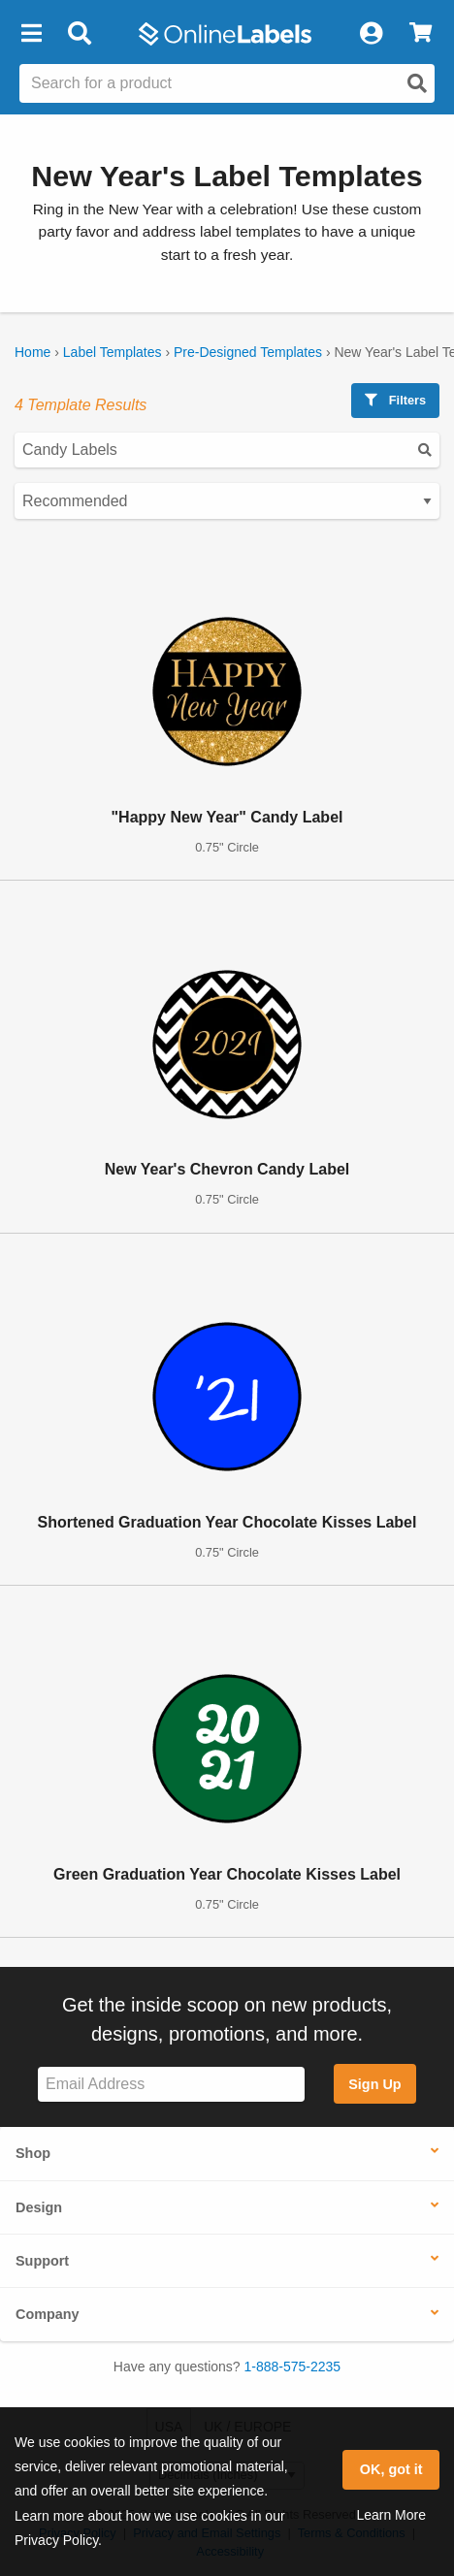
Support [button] (42, 2261)
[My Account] (370, 34)
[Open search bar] (79, 34)
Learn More (391, 2515)
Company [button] (48, 2314)
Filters (395, 400)
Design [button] (39, 2207)
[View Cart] (420, 34)
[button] (31, 34)
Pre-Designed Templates (248, 352)
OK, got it (391, 2469)
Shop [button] (33, 2153)
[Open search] (417, 83)
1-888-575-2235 (292, 2366)
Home (32, 352)
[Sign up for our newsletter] (171, 2085)
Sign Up (374, 2084)
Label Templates (112, 352)
